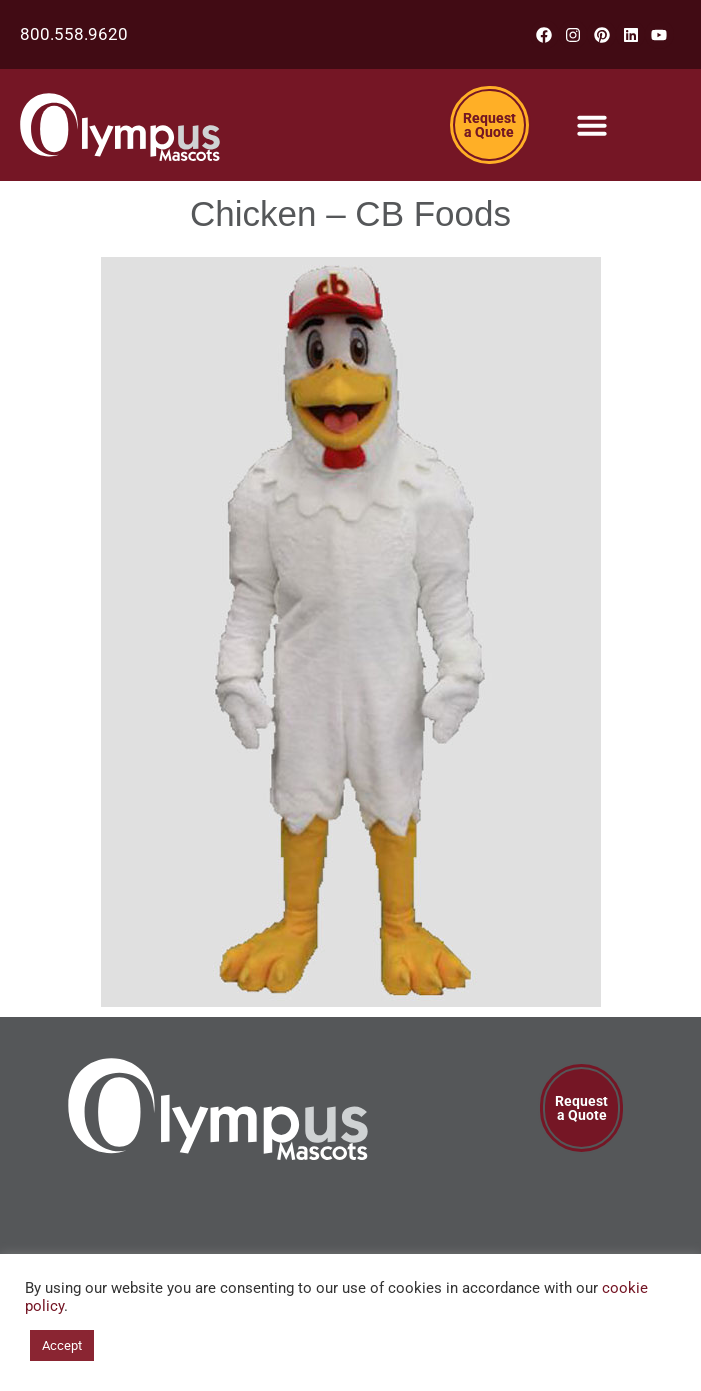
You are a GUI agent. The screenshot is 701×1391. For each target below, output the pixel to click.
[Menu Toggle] (592, 125)
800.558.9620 (74, 34)
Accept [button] (62, 1345)
